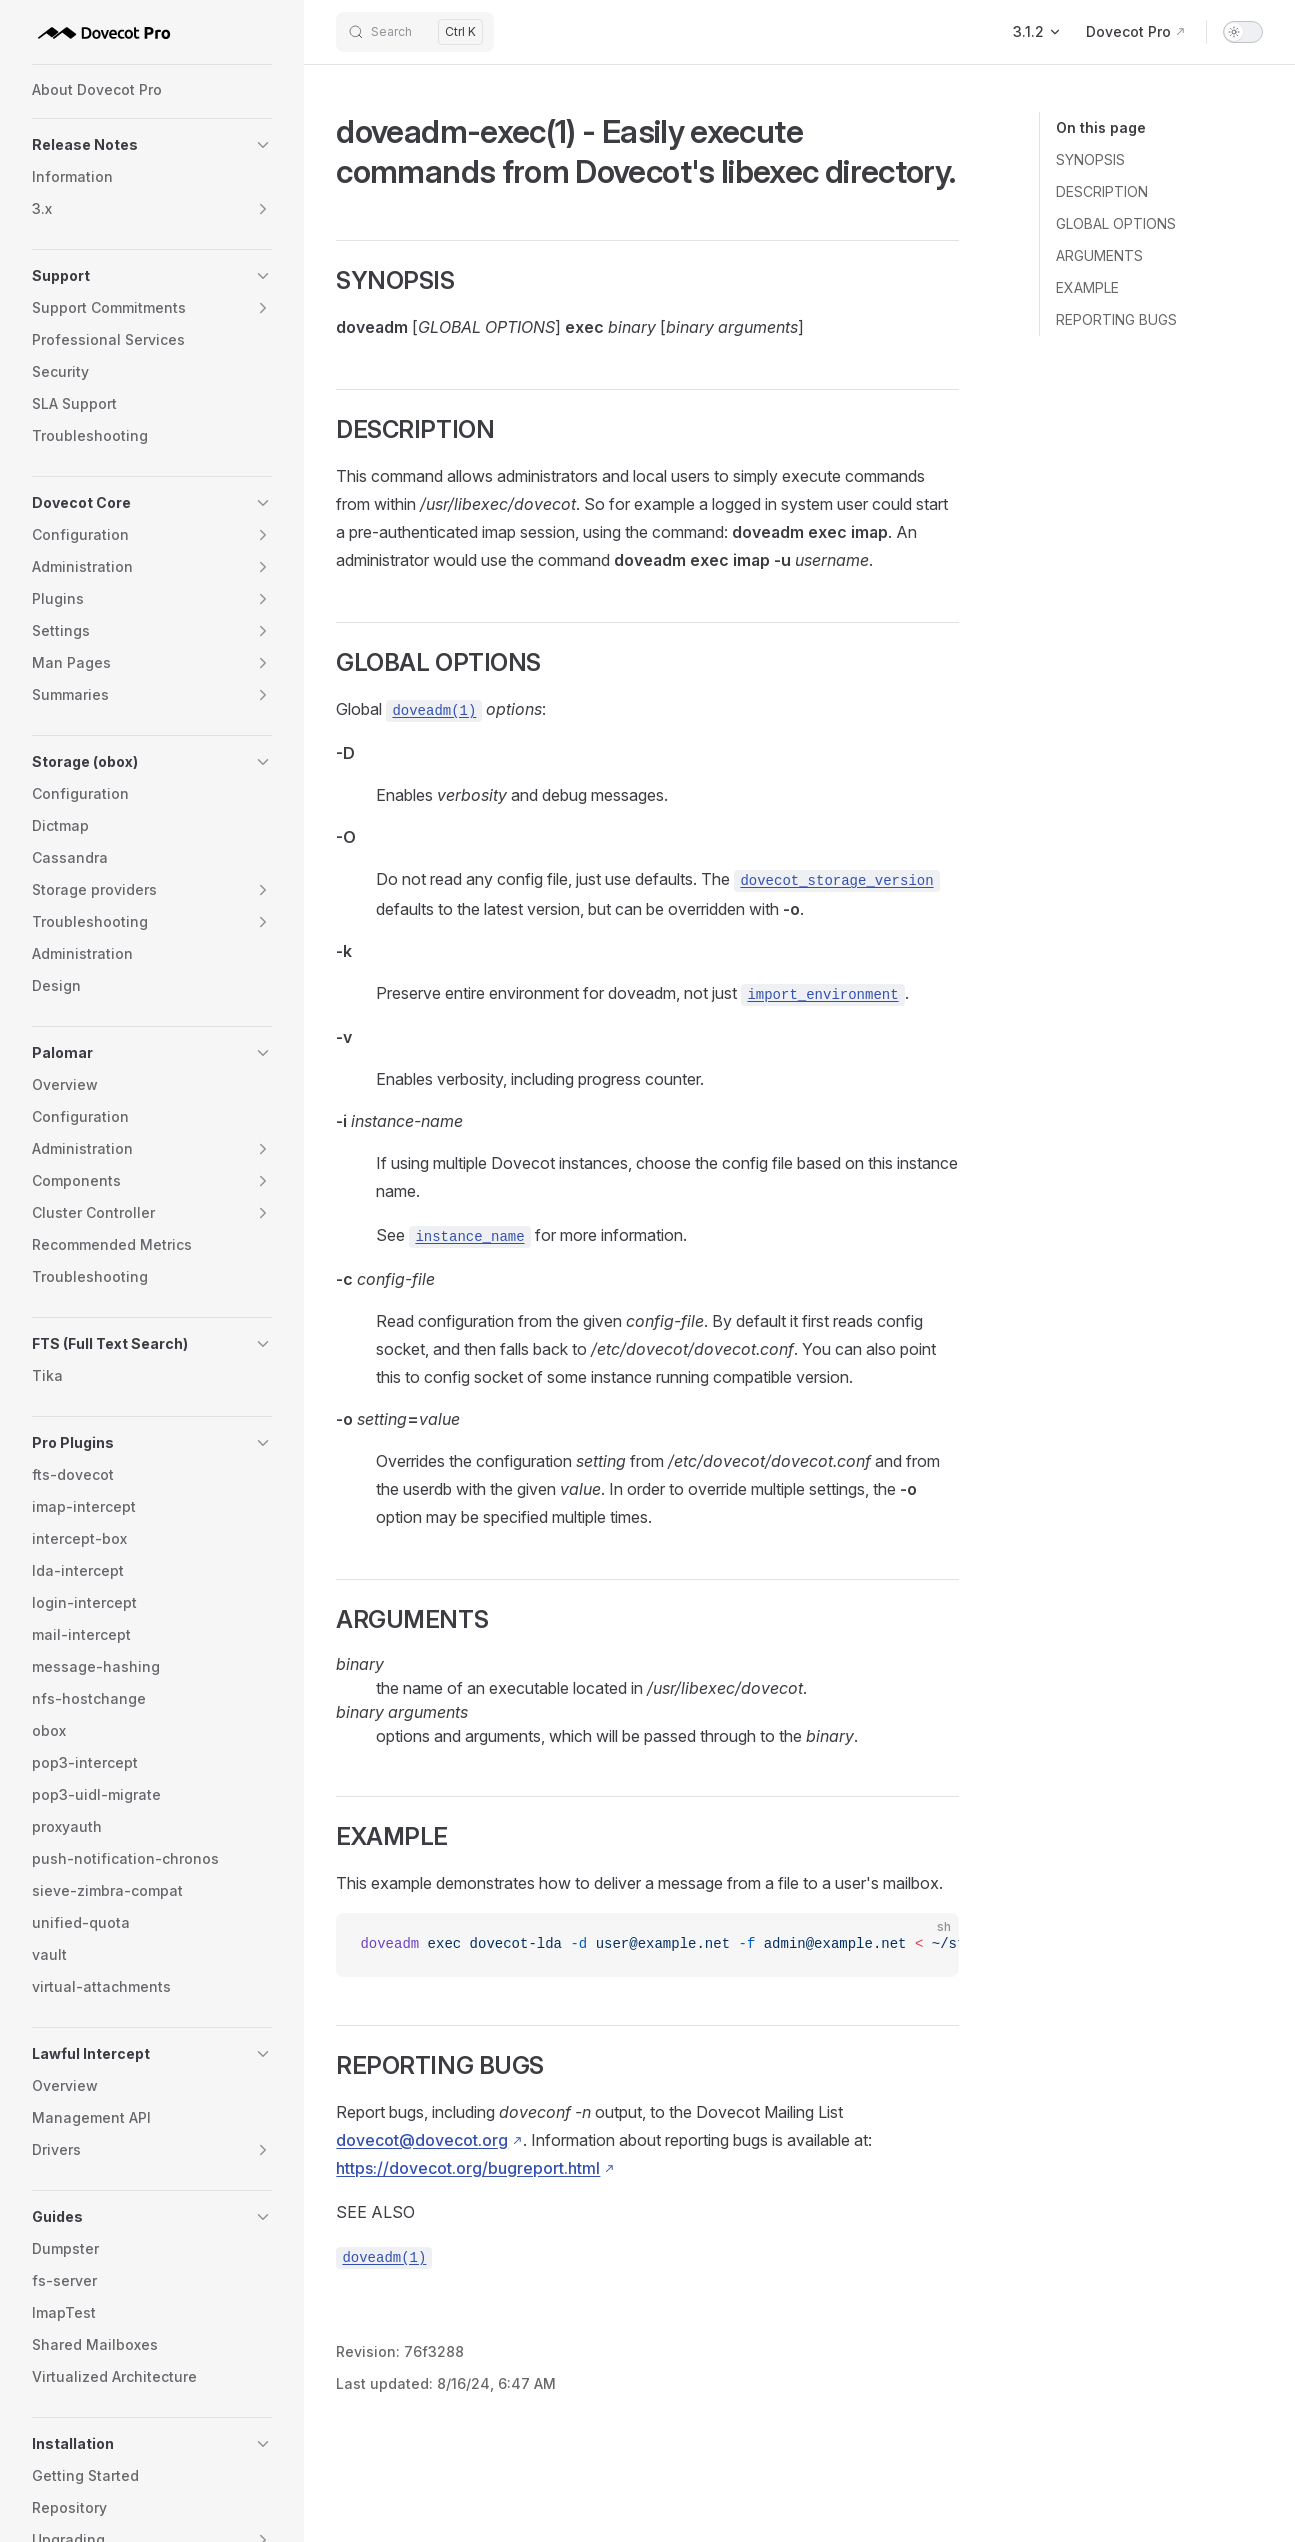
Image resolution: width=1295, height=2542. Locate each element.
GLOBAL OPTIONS (1116, 223)
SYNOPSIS (1090, 159)
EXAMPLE (1087, 287)
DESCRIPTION (1102, 191)
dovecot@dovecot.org (422, 2140)
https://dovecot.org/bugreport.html (468, 2168)
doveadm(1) (434, 711)
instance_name (469, 1237)
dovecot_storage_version (836, 881)
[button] (152, 145)
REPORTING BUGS (1116, 319)
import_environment (822, 995)
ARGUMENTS (1099, 255)
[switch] (1243, 32)
